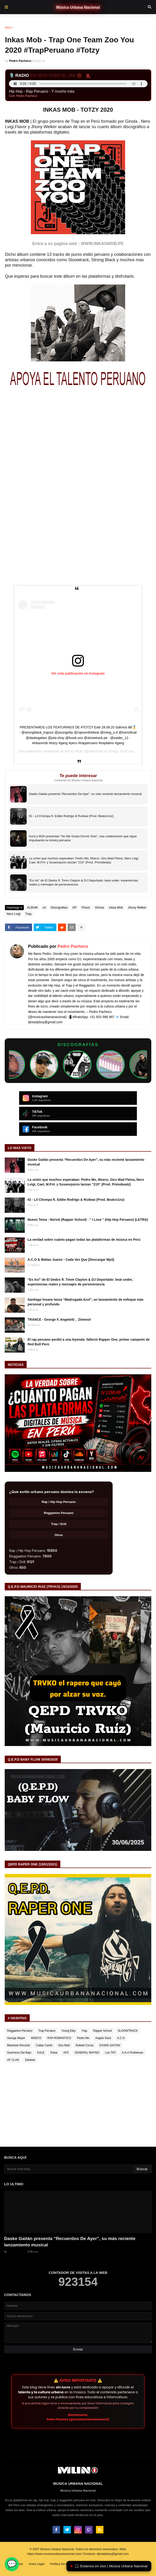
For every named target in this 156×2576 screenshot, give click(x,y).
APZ (66, 2052)
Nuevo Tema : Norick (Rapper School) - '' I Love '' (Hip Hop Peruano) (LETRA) (88, 1219)
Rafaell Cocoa (84, 2045)
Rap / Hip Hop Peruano (59, 1502)
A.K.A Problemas (132, 2052)
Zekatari (30, 2060)
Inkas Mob (116, 907)
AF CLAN (13, 2060)
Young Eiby (68, 2030)
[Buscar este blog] (69, 2169)
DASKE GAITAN (109, 2045)
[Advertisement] (78, 2105)
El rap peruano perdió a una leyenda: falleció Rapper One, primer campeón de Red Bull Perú (89, 1342)
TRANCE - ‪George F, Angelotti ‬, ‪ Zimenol (59, 1319)
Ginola (99, 907)
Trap (28, 914)
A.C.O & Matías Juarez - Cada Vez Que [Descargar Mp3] (71, 1259)
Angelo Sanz (103, 2038)
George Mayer (16, 2038)
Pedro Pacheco (72, 946)
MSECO (36, 2038)
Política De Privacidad (65, 2564)
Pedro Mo (83, 2038)
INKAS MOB (73, 751)
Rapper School (102, 2030)
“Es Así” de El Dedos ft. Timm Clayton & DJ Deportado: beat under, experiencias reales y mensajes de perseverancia (80, 1282)
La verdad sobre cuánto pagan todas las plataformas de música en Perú (84, 1239)
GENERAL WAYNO (87, 2052)
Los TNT (110, 2052)
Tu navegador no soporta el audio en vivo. (78, 83)
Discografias (59, 907)
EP (75, 907)
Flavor (86, 907)
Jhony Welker (137, 907)
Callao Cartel (44, 2045)
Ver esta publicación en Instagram (78, 673)
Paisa (53, 2052)
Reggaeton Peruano (59, 1513)
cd (44, 907)
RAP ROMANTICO (59, 2038)
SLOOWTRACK (128, 2030)
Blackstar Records (18, 2045)
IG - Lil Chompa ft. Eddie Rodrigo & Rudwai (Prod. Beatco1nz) (76, 1199)
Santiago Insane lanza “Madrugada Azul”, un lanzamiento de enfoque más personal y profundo (86, 1302)
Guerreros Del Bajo (19, 2052)
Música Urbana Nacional (78, 7)
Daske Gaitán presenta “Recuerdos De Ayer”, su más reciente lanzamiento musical (86, 1162)
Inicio (8, 27)
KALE (41, 2052)
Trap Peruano (46, 2030)
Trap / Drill (58, 1524)
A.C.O (121, 2038)
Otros (58, 1535)
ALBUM (23, 27)
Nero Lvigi (14, 914)
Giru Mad (64, 2045)
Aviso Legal (36, 2564)
